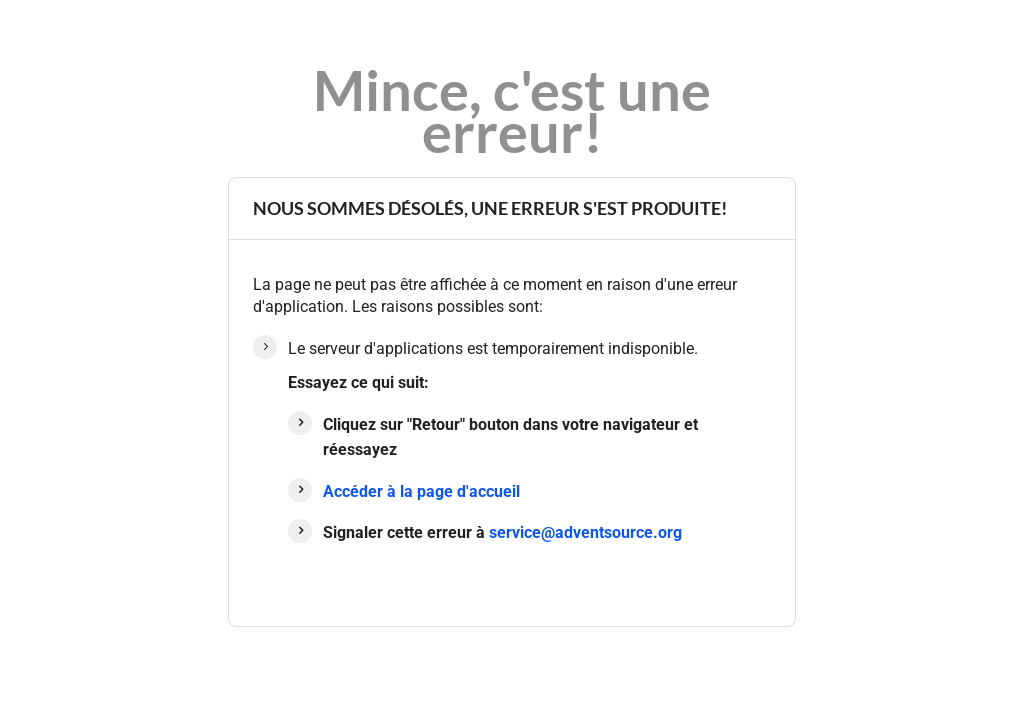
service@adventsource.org (585, 532)
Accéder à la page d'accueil (421, 491)
